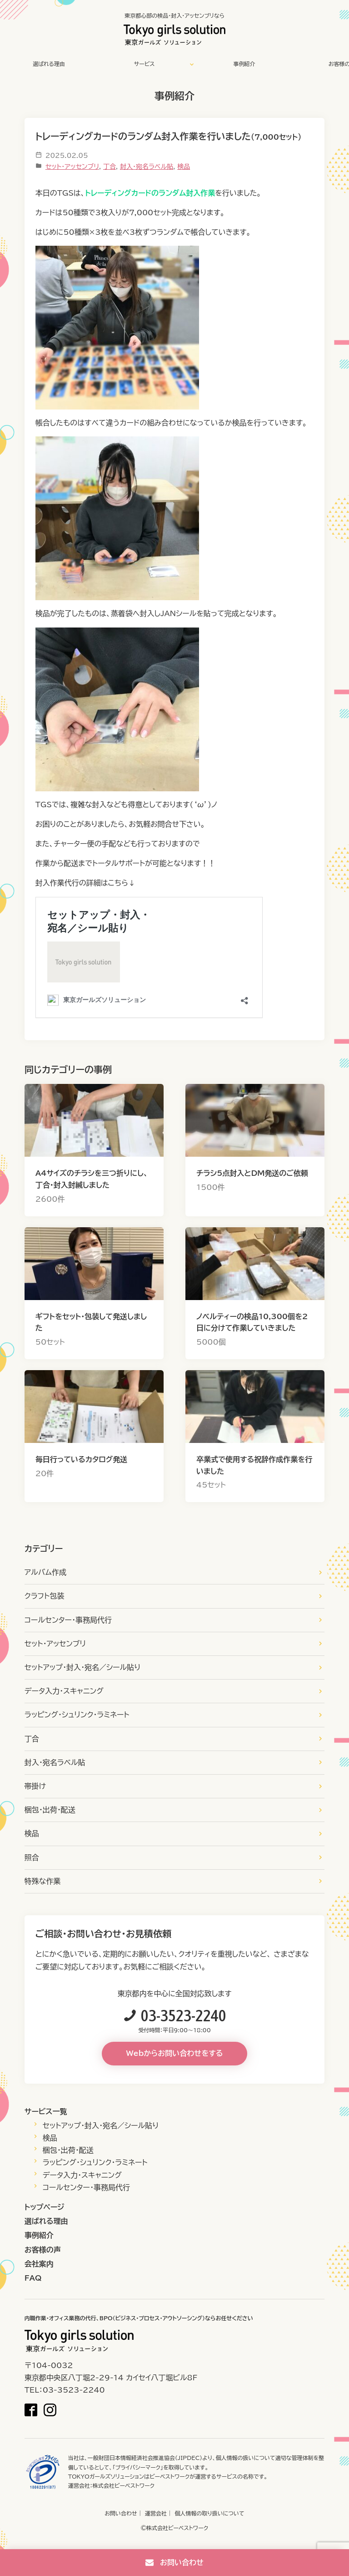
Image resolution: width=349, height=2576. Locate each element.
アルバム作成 (45, 1572)
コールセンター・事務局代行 (68, 1620)
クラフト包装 (44, 1595)
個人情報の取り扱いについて (209, 2513)
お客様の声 (43, 2249)
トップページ (45, 2207)
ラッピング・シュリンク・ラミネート (77, 1714)
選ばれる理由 (49, 63)
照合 (32, 1857)
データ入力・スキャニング (64, 1691)
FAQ (33, 2278)
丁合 (109, 166)
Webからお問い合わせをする (174, 2053)
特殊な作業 (43, 1881)
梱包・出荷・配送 (50, 1809)
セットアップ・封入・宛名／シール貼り (83, 1667)
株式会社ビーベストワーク (124, 2485)
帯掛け (35, 1786)
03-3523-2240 (183, 2015)
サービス (144, 63)
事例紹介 (244, 63)
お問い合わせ (121, 2513)
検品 (183, 166)
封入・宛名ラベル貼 (146, 166)
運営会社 (156, 2513)
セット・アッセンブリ (72, 166)
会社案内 (39, 2263)
